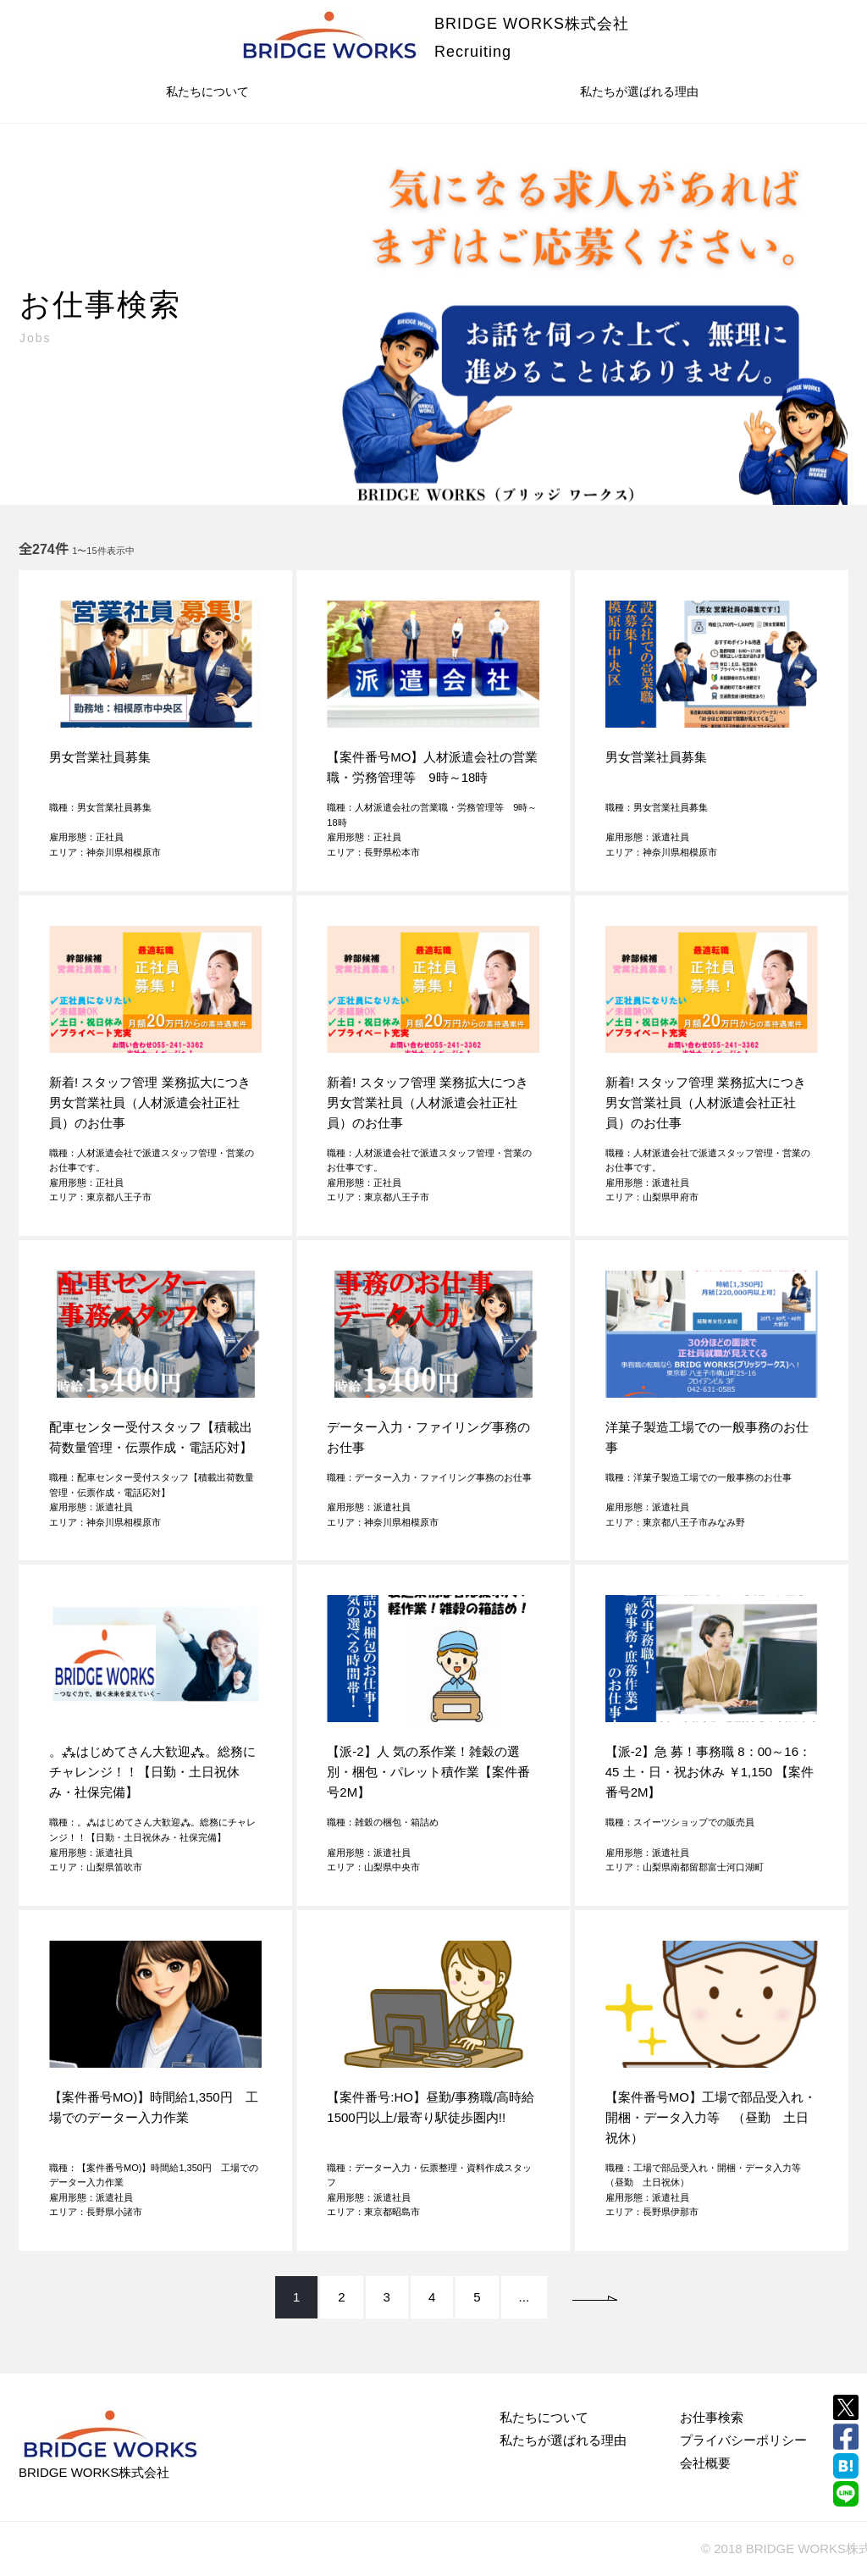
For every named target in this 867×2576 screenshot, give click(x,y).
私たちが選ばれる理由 (639, 91)
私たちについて (207, 91)
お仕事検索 (711, 2417)
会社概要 (705, 2463)
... (524, 2297)
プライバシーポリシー (743, 2440)
